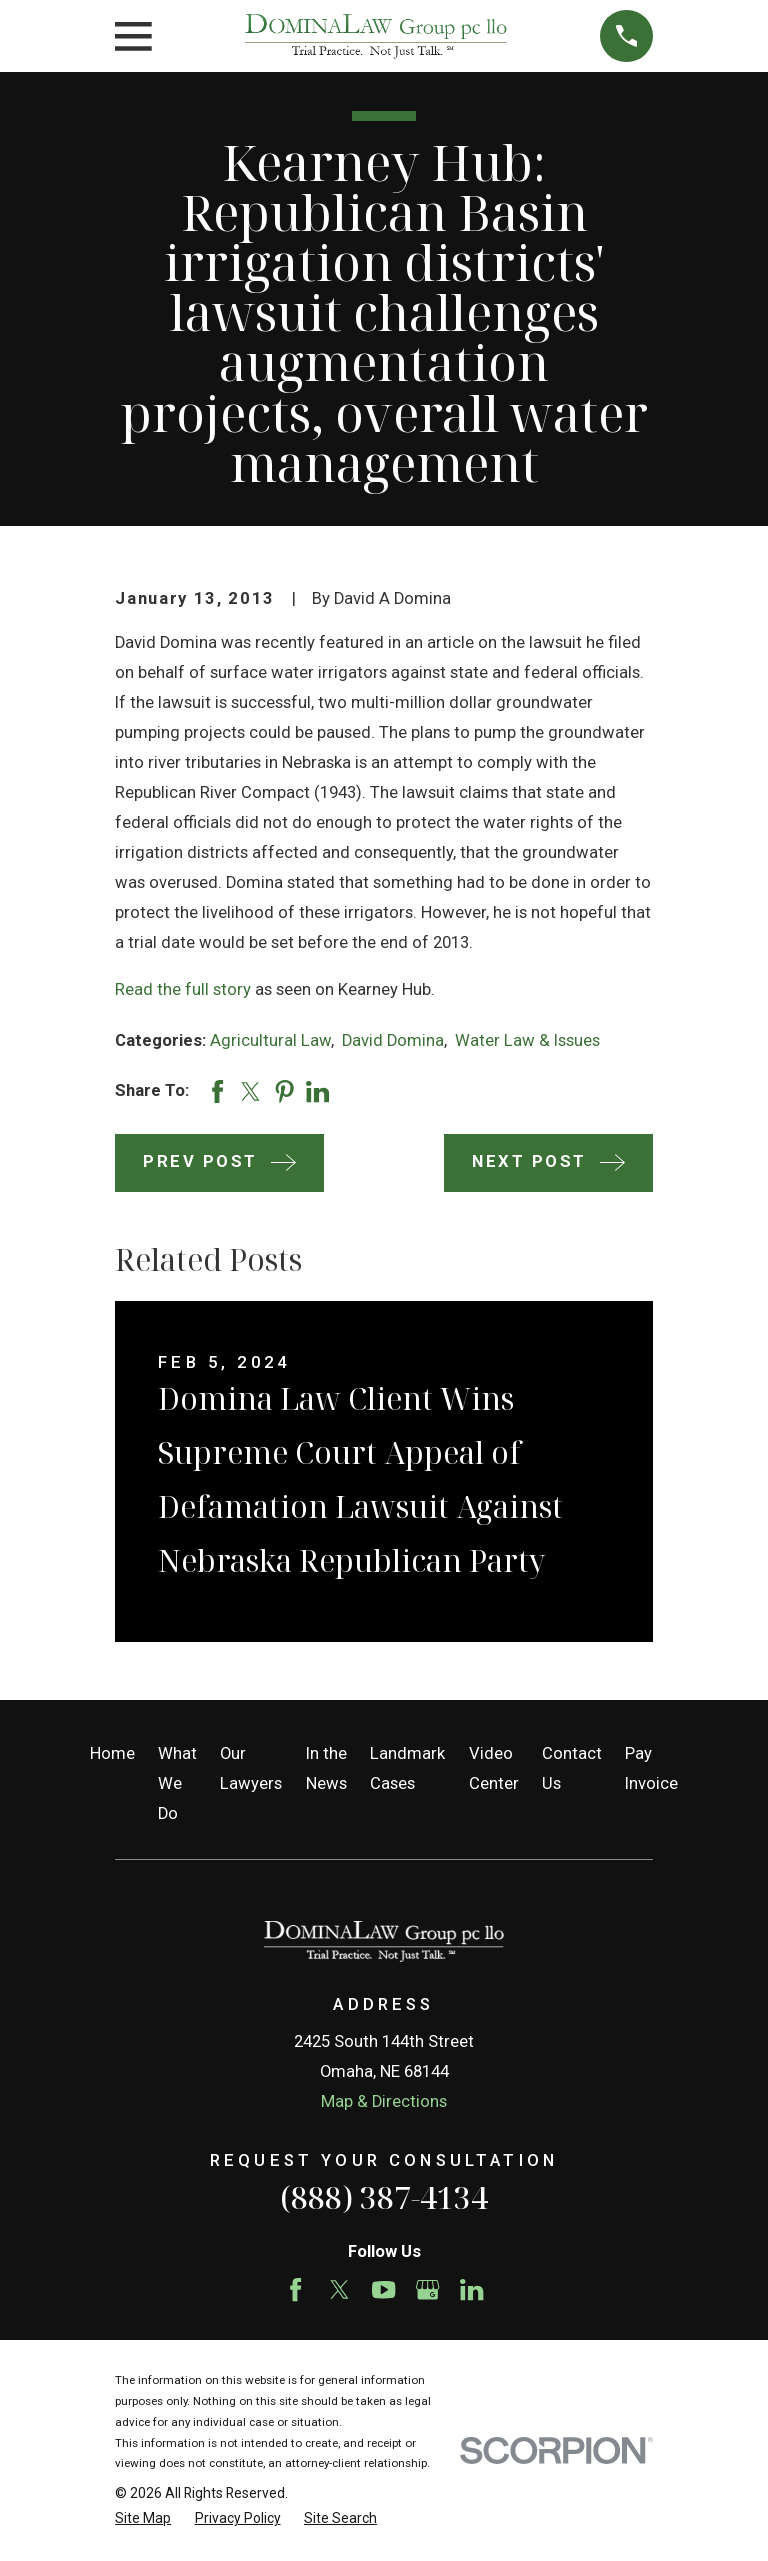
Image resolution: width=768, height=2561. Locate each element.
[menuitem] (143, 2518)
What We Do (177, 1783)
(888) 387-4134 (384, 2197)
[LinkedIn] (471, 2289)
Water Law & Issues (527, 1040)
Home (112, 1753)
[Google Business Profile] (427, 2289)
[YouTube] (383, 2289)
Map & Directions (384, 2101)
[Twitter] (339, 2289)
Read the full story (183, 989)
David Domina (393, 1040)
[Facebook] (295, 2289)
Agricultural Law (270, 1040)
